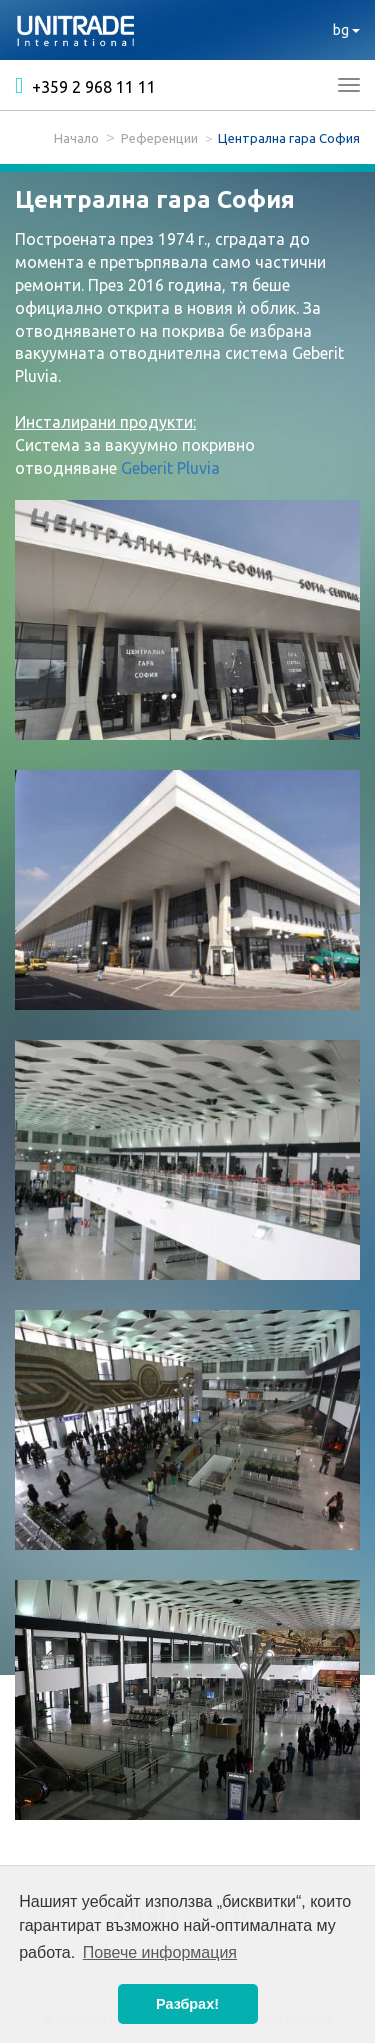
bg (346, 30)
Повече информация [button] (160, 1952)
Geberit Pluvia (170, 468)
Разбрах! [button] (187, 2004)
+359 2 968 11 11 (85, 86)
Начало (76, 138)
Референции (159, 138)
